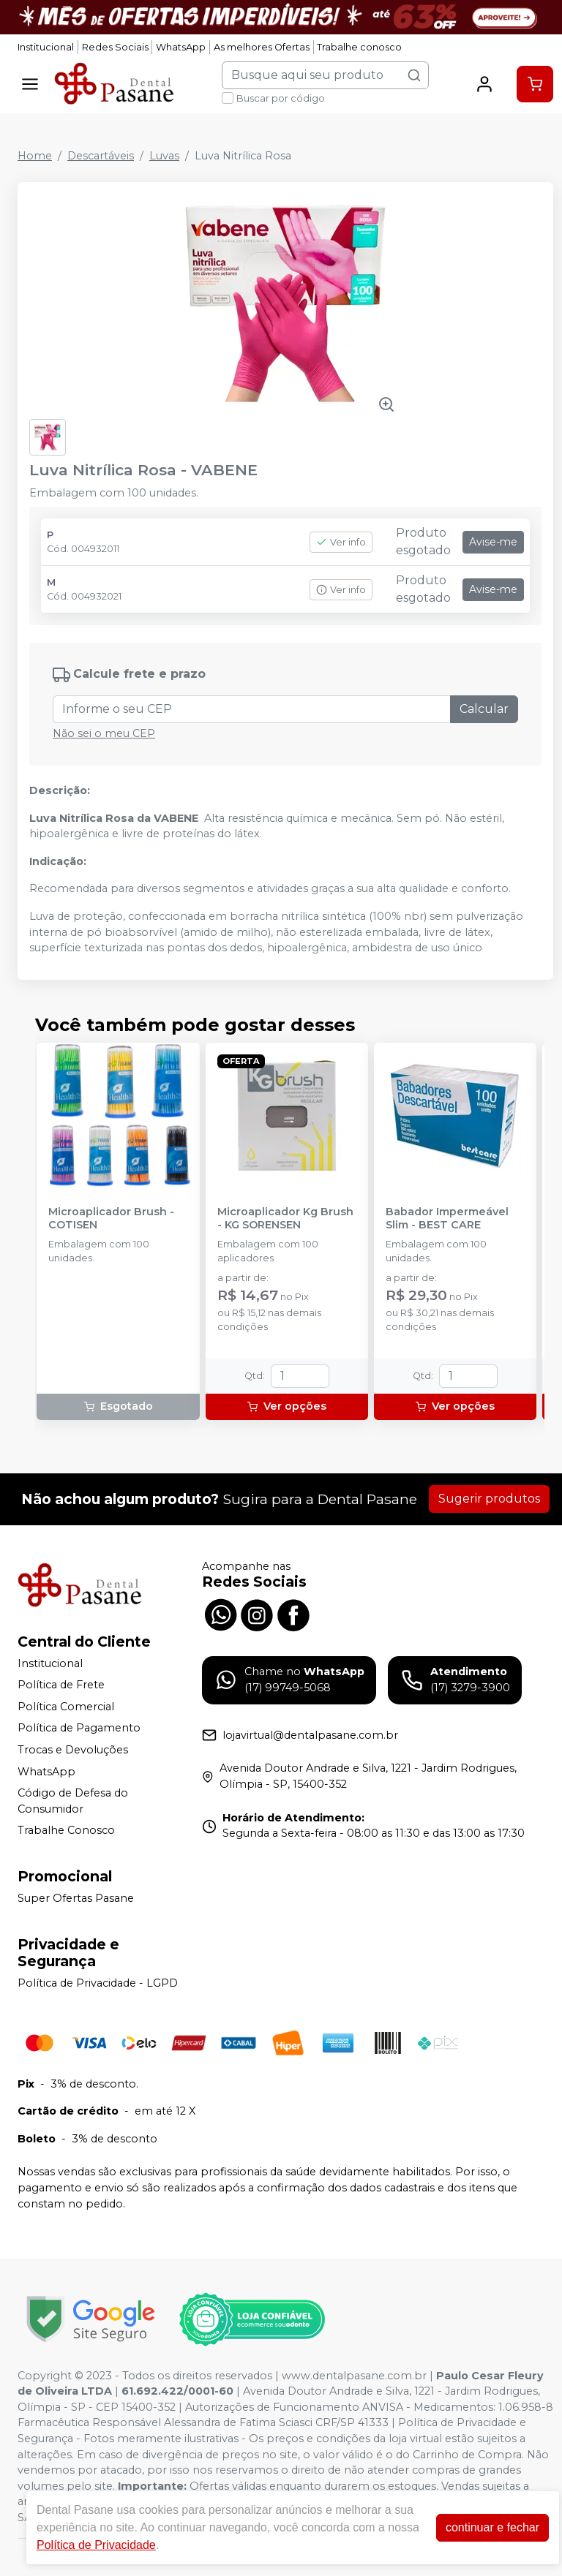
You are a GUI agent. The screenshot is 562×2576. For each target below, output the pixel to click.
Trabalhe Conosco (66, 1830)
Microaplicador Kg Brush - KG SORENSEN (285, 1218)
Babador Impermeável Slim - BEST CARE (447, 1218)
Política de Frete (61, 1684)
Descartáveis (100, 155)
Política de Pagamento (79, 1728)
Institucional (46, 47)
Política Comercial (66, 1706)
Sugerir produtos (489, 1499)
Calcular (484, 709)
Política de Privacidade (96, 2545)
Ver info (341, 542)
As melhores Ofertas (262, 47)
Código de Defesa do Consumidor (73, 1801)
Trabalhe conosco (359, 47)
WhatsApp (181, 47)
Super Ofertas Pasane (76, 1898)
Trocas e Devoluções (73, 1749)
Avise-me (493, 541)
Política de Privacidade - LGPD (98, 1983)
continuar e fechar (492, 2527)
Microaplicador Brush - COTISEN (111, 1218)
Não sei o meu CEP (104, 733)
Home (35, 155)
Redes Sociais (115, 47)
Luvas (164, 155)
